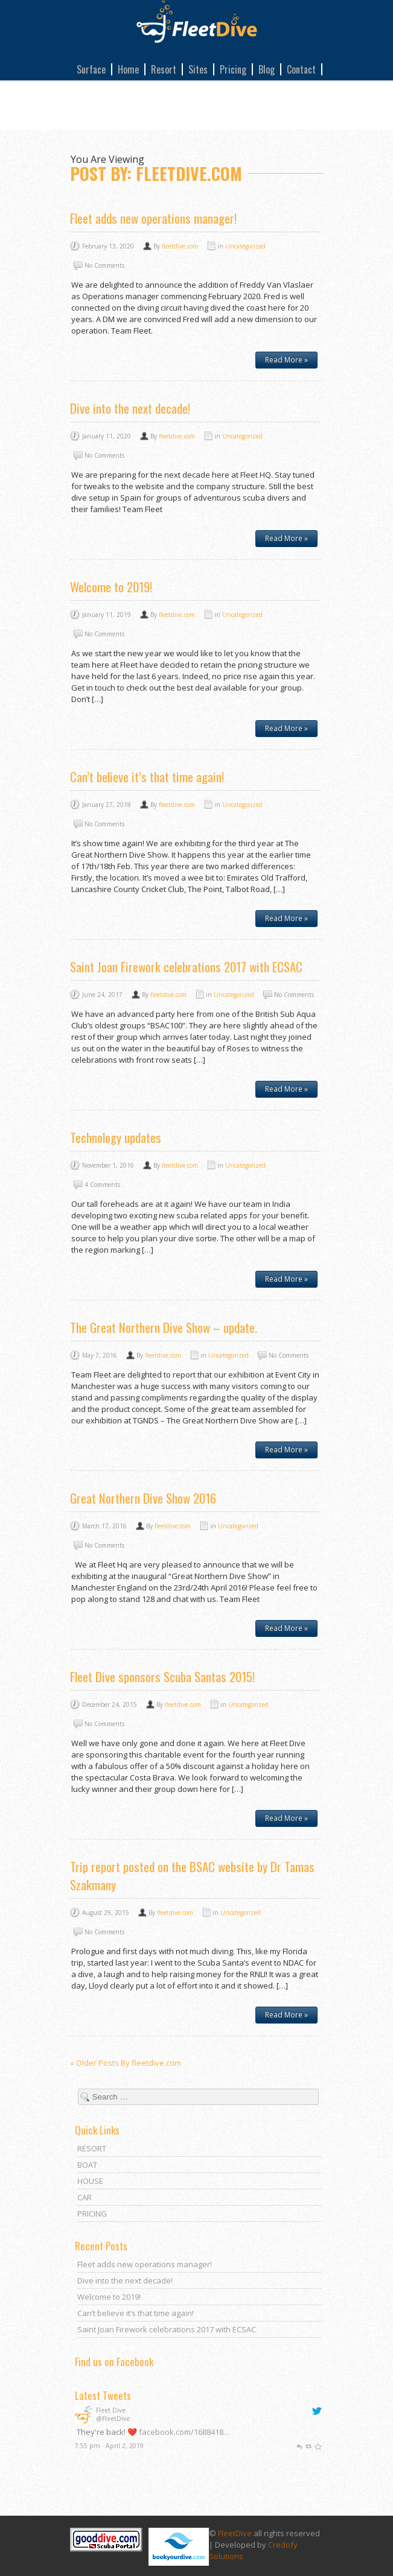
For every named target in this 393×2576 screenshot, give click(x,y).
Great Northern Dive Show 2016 (143, 1498)
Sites (198, 69)
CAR (84, 2197)
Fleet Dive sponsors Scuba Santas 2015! (162, 1676)
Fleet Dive (111, 2410)
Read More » (286, 360)
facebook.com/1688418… (184, 2431)
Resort (163, 69)
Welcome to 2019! (111, 586)
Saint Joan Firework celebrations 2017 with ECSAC (186, 966)
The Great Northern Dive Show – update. (163, 1327)
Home (128, 69)
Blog (266, 69)
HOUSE (90, 2181)
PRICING (92, 2213)
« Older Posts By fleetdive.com (125, 2062)
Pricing (233, 69)
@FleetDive (113, 2418)
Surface (91, 69)
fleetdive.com (180, 246)
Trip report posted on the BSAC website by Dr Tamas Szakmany (192, 1875)
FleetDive (235, 2531)
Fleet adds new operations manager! (153, 218)
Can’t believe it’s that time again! (147, 776)
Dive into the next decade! (130, 408)
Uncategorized (245, 246)
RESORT (91, 2148)
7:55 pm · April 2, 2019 (109, 2446)
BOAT (87, 2164)
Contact (301, 69)
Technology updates (115, 1137)
